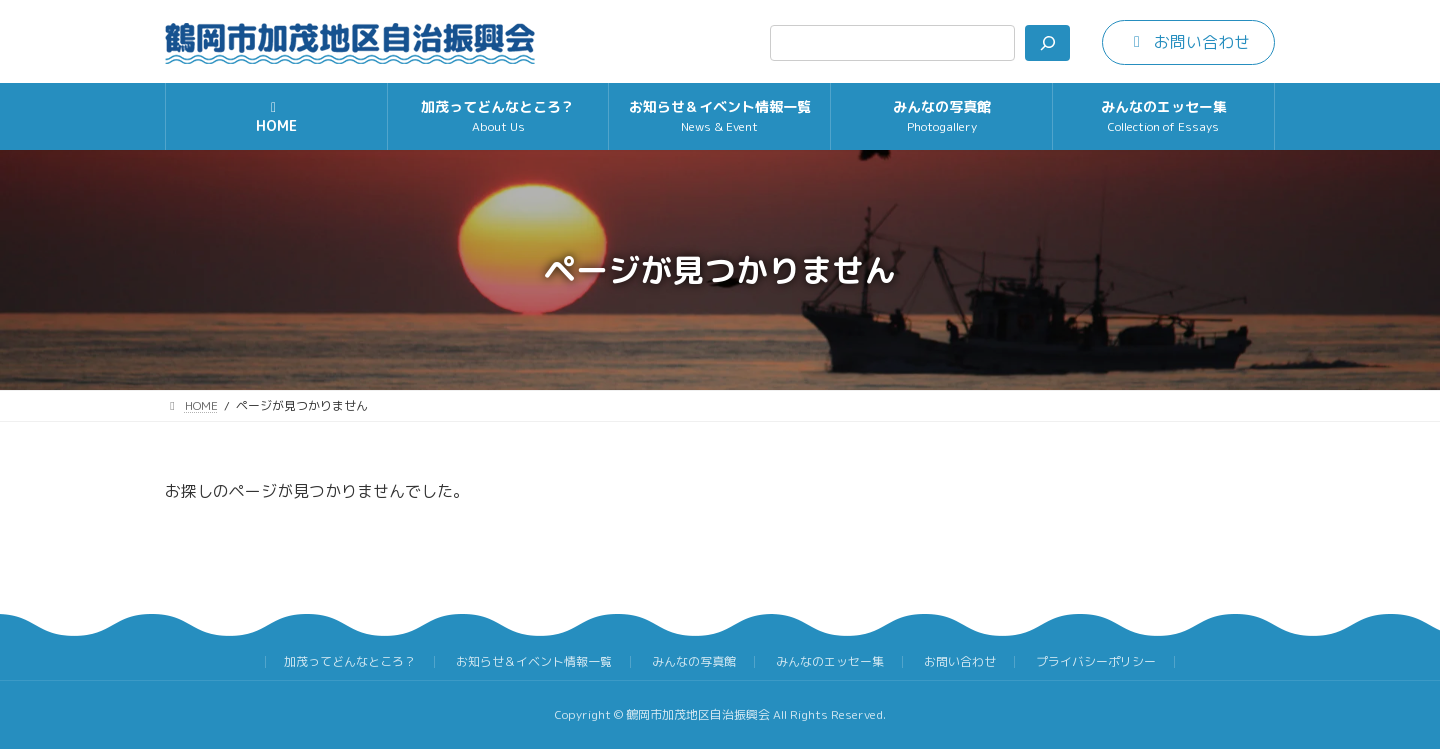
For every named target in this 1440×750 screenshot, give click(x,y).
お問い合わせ (960, 661)
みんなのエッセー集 (830, 661)
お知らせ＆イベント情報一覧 (534, 661)
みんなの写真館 (694, 661)
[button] (1188, 42)
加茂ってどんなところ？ (350, 661)
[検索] (1047, 43)
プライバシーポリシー (1096, 661)
